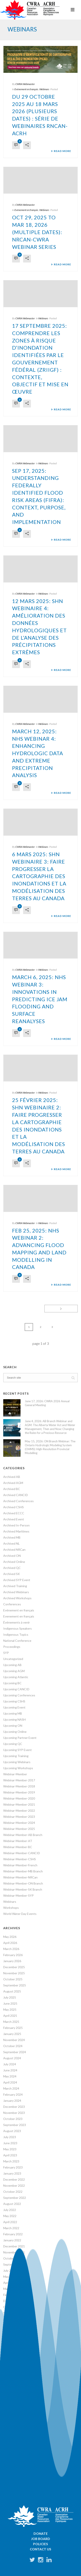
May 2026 (9, 1937)
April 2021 (10, 2282)
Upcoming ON (12, 1725)
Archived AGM (13, 1483)
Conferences (12, 1604)
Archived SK (11, 1574)
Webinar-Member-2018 (19, 1786)
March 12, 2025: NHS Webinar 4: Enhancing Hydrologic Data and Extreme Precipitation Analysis (37, 753)
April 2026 (10, 1943)
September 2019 (14, 2386)
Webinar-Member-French (20, 1865)
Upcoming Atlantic (15, 1677)
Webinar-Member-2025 (19, 1829)
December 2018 (14, 2422)
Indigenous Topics (15, 1634)
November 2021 (14, 2252)
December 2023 (14, 2106)
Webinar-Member (15, 1774)
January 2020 (12, 2361)
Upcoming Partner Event (20, 1738)
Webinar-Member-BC (17, 1847)
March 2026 (11, 1949)
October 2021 (12, 2258)
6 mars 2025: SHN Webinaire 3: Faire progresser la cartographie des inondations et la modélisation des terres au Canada (39, 876)
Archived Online (14, 1562)
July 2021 (9, 2270)
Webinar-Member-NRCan (20, 1877)
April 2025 (10, 2015)
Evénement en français (26, 89)
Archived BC (11, 1489)
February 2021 (13, 2295)
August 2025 (12, 1991)
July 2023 (9, 2137)
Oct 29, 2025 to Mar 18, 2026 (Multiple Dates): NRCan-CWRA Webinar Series (37, 232)
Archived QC (12, 1568)
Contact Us (40, 2549)
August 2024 (12, 2058)
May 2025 (9, 2009)
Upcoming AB (12, 1665)
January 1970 (12, 2440)
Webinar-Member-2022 (19, 1810)
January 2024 (12, 2100)
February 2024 (13, 2094)
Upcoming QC (12, 1744)
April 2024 (10, 2082)
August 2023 (12, 2131)
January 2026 (12, 1961)
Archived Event (13, 1519)
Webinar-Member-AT (17, 1841)
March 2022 (11, 2228)
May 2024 (9, 2076)
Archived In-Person (16, 1525)
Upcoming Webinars (16, 1762)
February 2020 (13, 2355)
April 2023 (10, 2155)
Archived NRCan (14, 1549)
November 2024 (14, 2040)
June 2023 (10, 2143)
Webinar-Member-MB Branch (23, 1871)
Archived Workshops (17, 1598)
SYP (6, 1653)
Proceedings (11, 1646)
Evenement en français (18, 1616)
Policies (40, 2544)
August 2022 (12, 2204)
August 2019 (12, 2392)
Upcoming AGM (14, 1671)
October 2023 (12, 2119)
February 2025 (13, 2028)
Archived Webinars (16, 1592)
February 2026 (13, 1955)
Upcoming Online (15, 1731)
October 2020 (12, 2307)
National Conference (17, 1640)
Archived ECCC (13, 1513)
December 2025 (14, 1967)
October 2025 (12, 1979)
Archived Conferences (18, 1501)
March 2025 (11, 2021)
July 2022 (9, 2210)
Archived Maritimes (16, 1531)
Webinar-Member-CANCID (21, 1853)
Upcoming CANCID (16, 1689)
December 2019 (14, 2367)
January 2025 (12, 2034)
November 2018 (14, 2428)
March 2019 (11, 2410)
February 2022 (13, 2234)
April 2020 (10, 2343)
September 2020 (14, 2313)
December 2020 (14, 2301)
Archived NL (11, 1543)
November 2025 (14, 1973)
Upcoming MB (12, 1713)
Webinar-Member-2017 (19, 1780)
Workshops (11, 1907)
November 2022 (14, 2185)
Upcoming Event (14, 1707)
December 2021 (14, 2246)
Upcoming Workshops (18, 1768)
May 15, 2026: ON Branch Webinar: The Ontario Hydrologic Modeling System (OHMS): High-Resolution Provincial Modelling (50, 1447)
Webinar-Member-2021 (19, 1804)
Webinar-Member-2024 (19, 1822)
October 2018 (12, 2434)
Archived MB (12, 1537)
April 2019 (10, 2404)
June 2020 (10, 2331)
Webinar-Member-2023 (19, 1816)
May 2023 (9, 2149)
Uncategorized (13, 1659)
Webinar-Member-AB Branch (22, 1835)
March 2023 (11, 2161)
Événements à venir (16, 1622)
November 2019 (14, 2373)
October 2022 (12, 2191)
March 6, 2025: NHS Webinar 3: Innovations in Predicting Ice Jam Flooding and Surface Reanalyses (39, 999)
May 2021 (9, 2276)
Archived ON (12, 1555)
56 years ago (14, 2454)
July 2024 (9, 2064)
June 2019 (10, 2398)
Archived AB (11, 1477)
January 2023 (12, 2173)
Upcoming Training (16, 1756)
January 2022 (12, 2240)
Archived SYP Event (16, 1580)
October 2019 (12, 2380)
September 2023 (14, 2125)
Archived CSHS (13, 1507)
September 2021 (14, 2264)
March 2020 (11, 2349)
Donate (40, 2533)
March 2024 (11, 2088)
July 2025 (9, 1997)
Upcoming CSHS (14, 1701)
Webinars (44, 89)
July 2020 (9, 2325)
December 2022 (14, 2179)
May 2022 (9, 2216)
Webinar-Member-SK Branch (22, 1889)
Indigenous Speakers (17, 1628)
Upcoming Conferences (19, 1695)
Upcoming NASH (14, 1719)
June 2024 (10, 2070)
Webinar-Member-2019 (19, 1792)
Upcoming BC (12, 1683)
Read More (61, 151)
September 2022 (14, 2197)
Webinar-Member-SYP (18, 1895)
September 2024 (14, 2052)
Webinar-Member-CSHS (19, 1859)
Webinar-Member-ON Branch (23, 1883)
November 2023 (14, 2113)
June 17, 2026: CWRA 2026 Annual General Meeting (47, 1403)
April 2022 (10, 2222)
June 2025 (10, 2003)
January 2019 (12, 2416)
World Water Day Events (20, 1914)
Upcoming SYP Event (17, 1750)
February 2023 (13, 2167)
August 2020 (12, 2319)
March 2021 (11, 2289)
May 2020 (9, 2337)
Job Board (40, 2539)
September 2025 (14, 1985)
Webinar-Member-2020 (19, 1798)
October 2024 (12, 2046)
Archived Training (15, 1586)
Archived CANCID (15, 1495)
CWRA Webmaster (25, 84)
